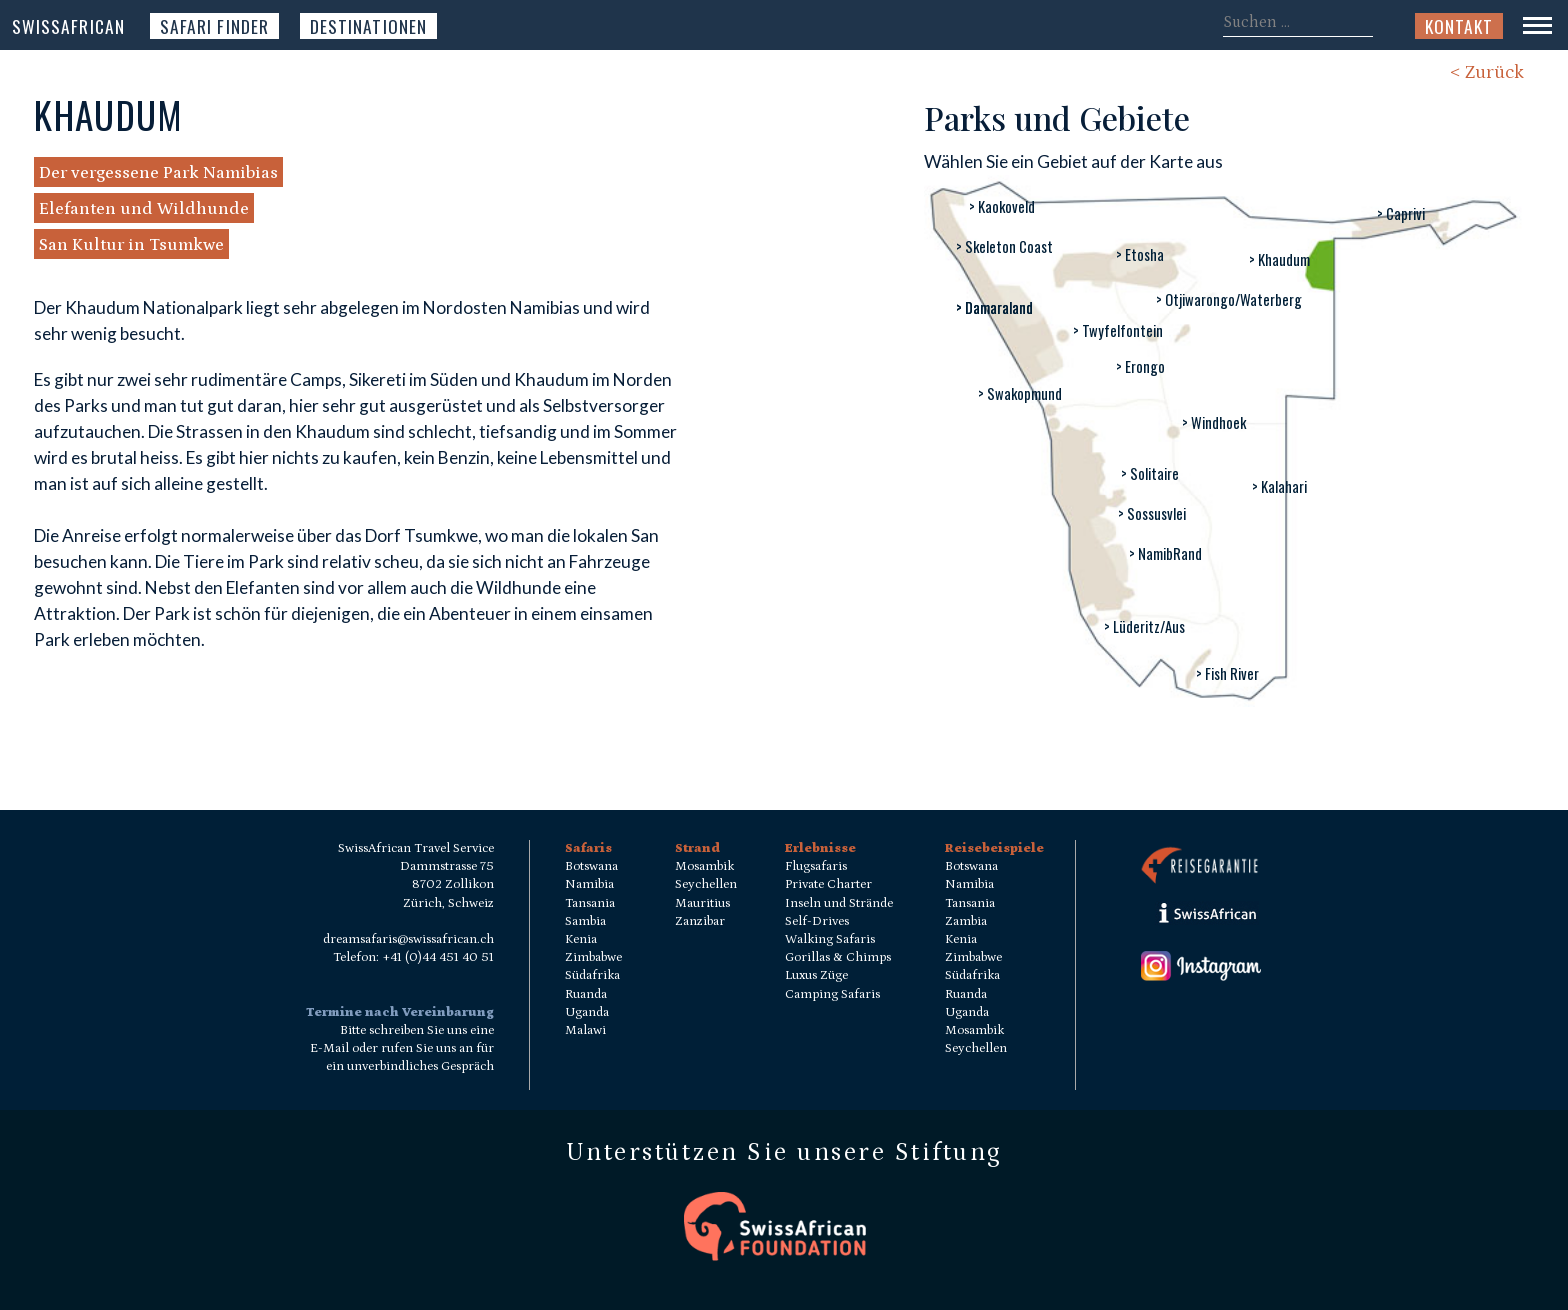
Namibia (589, 884)
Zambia (966, 921)
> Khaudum (1279, 259)
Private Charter (828, 884)
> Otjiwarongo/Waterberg (1229, 299)
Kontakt (1459, 26)
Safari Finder (214, 26)
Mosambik (704, 866)
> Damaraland (994, 307)
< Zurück (1487, 72)
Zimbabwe (593, 957)
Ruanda (586, 994)
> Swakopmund (1020, 393)
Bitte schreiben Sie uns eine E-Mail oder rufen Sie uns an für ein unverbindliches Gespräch (402, 1048)
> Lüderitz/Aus (1144, 626)
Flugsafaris (816, 866)
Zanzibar (700, 921)
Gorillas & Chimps (838, 957)
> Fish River (1227, 673)
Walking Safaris (830, 939)
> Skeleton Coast (1004, 246)
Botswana (591, 866)
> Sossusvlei (1152, 513)
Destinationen (368, 26)
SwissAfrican (68, 26)
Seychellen (706, 884)
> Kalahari (1279, 486)
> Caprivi (1401, 213)
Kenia (581, 939)
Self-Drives (817, 921)
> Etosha (1140, 254)
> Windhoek (1214, 422)
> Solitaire (1150, 473)
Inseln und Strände (839, 903)
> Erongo (1140, 366)
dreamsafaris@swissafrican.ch (408, 939)
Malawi (585, 1030)
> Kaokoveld (1002, 206)
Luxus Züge (816, 975)
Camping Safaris (832, 994)
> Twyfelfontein (1118, 330)
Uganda (587, 1012)
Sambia (585, 921)
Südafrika (592, 975)
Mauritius (702, 903)
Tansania (590, 903)
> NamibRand (1165, 553)
